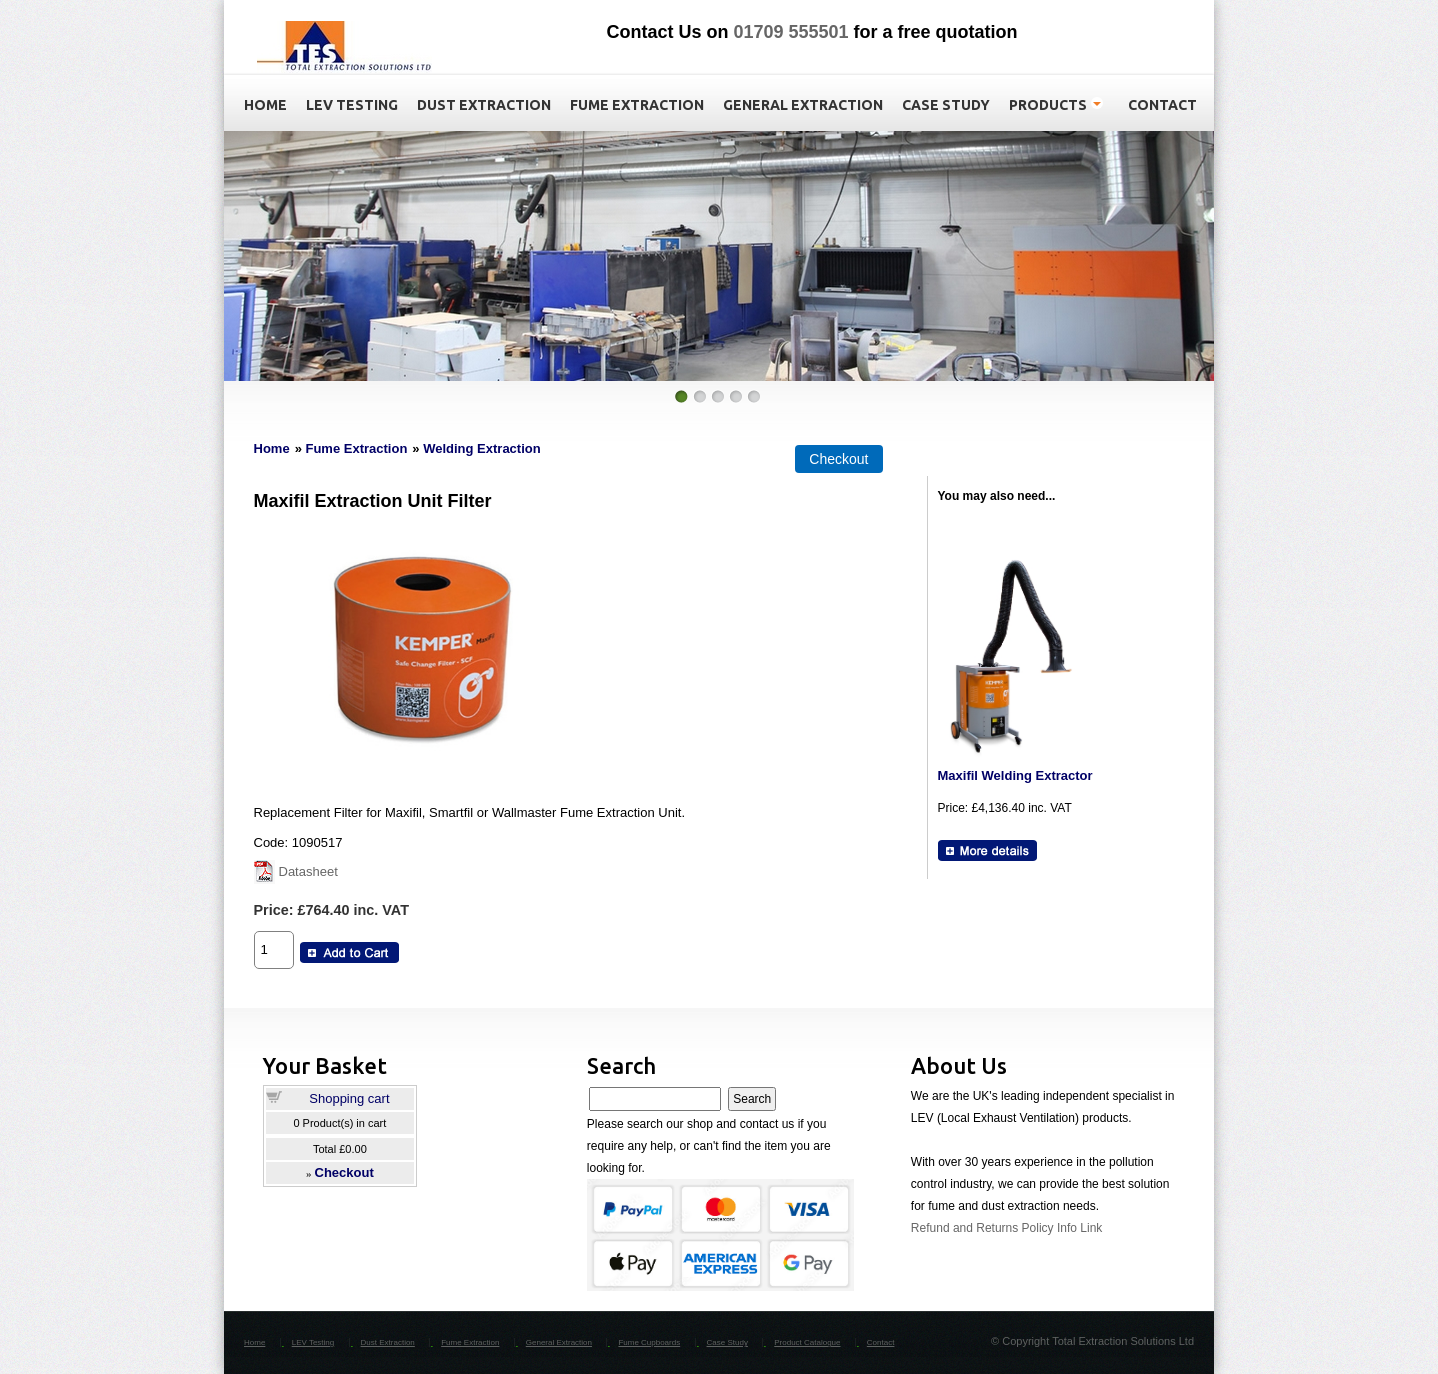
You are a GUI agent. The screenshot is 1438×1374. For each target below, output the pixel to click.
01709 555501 (790, 32)
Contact (881, 1342)
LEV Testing (313, 1342)
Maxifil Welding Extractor (1015, 775)
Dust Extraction (388, 1342)
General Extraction (559, 1342)
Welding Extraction (482, 448)
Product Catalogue (807, 1342)
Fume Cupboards (649, 1342)
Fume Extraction (356, 448)
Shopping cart (349, 1098)
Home (272, 448)
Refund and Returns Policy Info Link (1006, 1228)
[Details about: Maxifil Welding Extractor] (987, 850)
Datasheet (308, 871)
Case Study (727, 1342)
